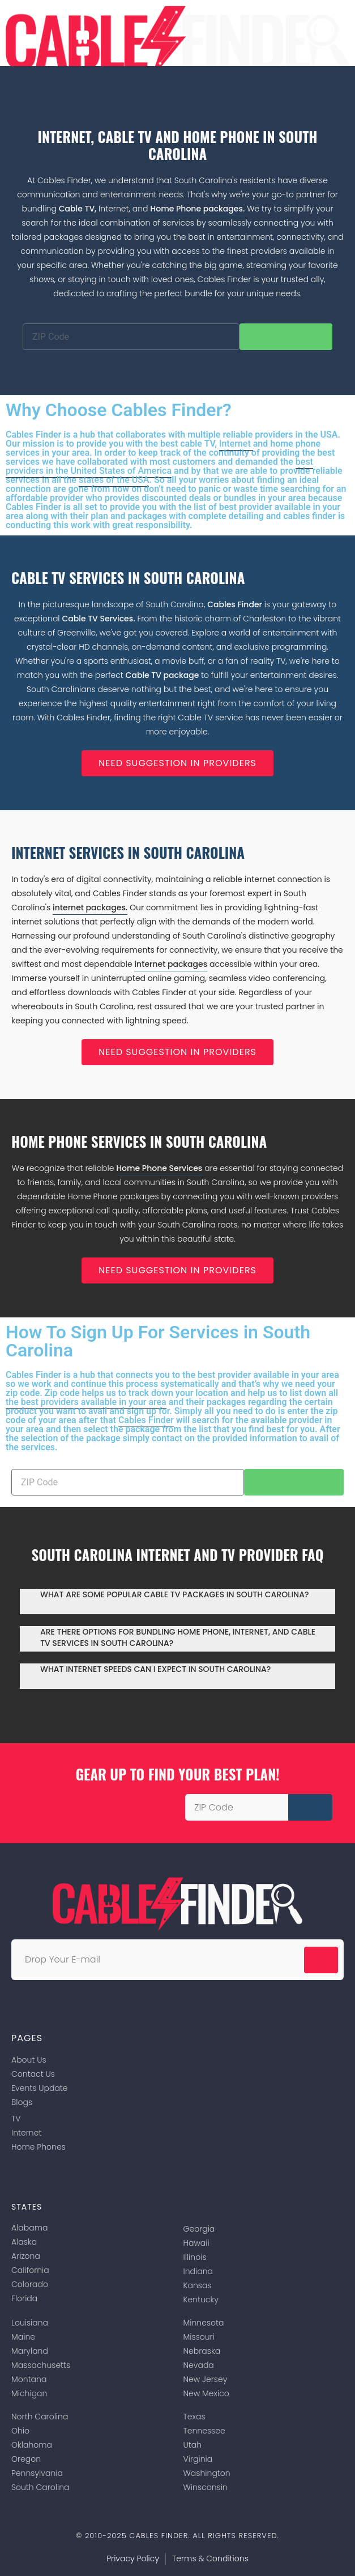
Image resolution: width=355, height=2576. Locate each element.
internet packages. (90, 907)
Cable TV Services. (98, 618)
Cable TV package (163, 675)
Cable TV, (78, 208)
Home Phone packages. (197, 208)
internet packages (170, 964)
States (26, 2206)
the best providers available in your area (86, 1402)
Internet (236, 443)
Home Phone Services (159, 1168)
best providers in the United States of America (159, 466)
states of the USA (114, 479)
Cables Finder (234, 604)
